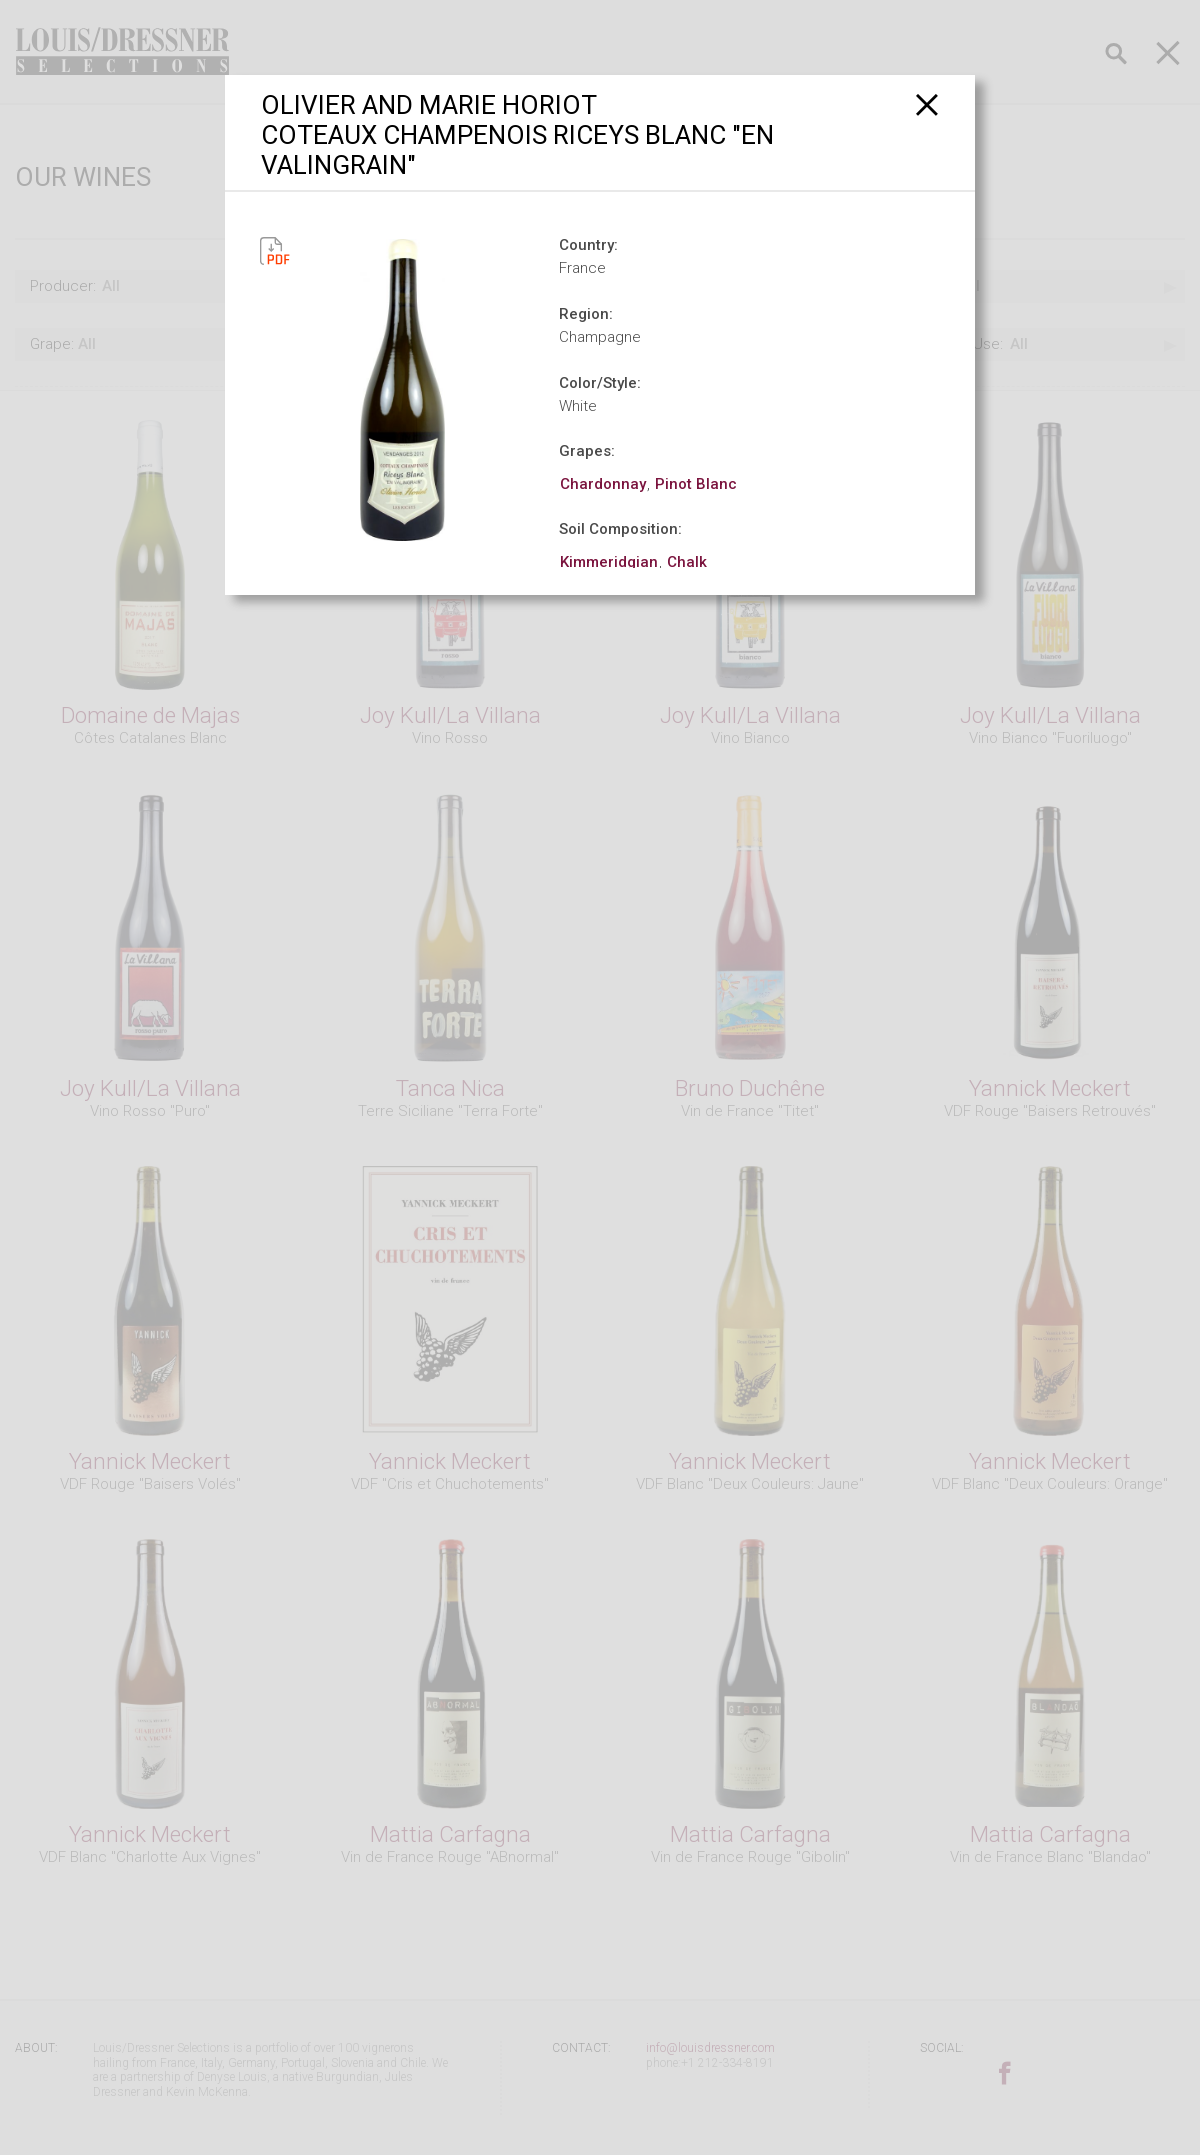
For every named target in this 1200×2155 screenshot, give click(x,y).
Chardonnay (603, 484)
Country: (588, 245)
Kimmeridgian (609, 562)
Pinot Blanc (696, 484)
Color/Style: (600, 383)
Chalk (687, 562)
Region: (586, 314)
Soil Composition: (620, 529)
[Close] (927, 104)
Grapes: (587, 451)
